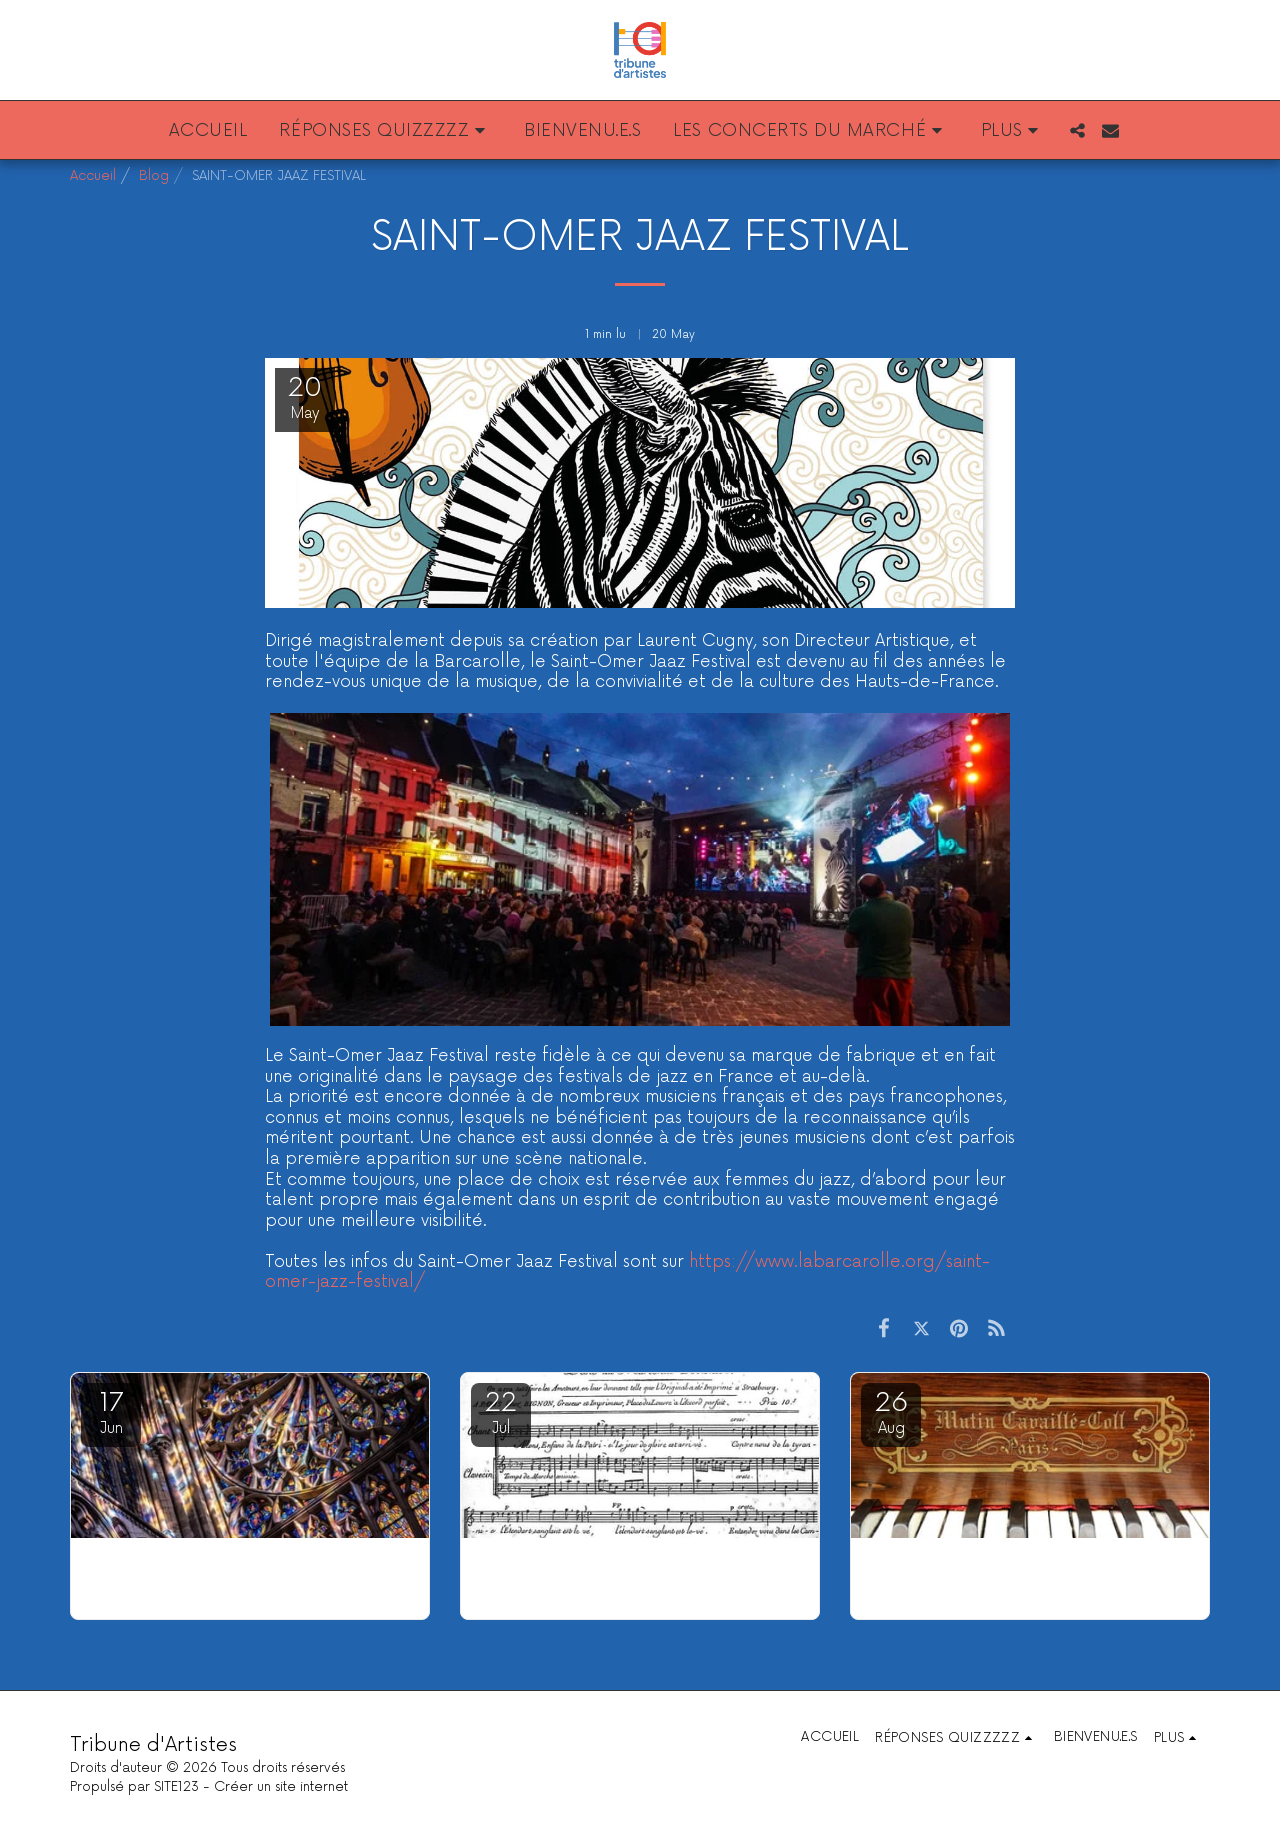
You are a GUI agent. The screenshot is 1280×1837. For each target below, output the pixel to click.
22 (501, 1412)
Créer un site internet (281, 1787)
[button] (385, 130)
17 (111, 1412)
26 (891, 1412)
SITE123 (176, 1787)
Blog (154, 176)
